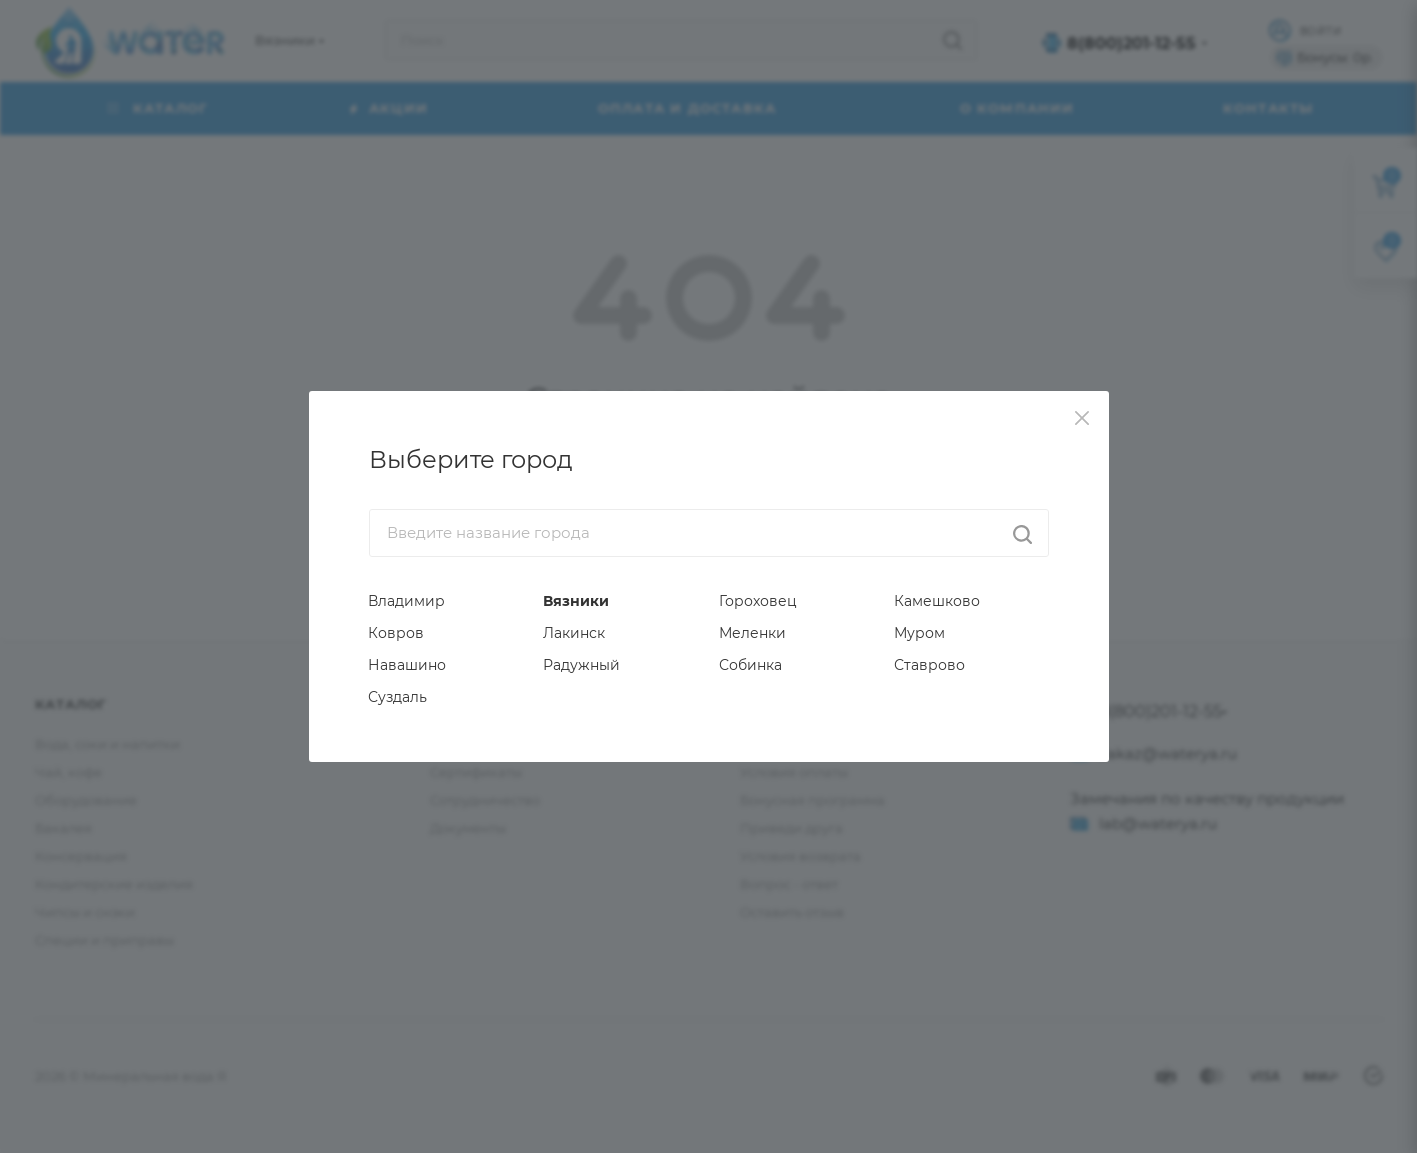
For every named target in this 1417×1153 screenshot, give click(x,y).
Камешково (937, 601)
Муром (919, 633)
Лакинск (574, 633)
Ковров (396, 633)
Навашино (407, 665)
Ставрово (929, 665)
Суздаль (397, 697)
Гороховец (758, 601)
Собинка (750, 665)
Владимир (406, 601)
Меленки (752, 633)
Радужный (581, 665)
